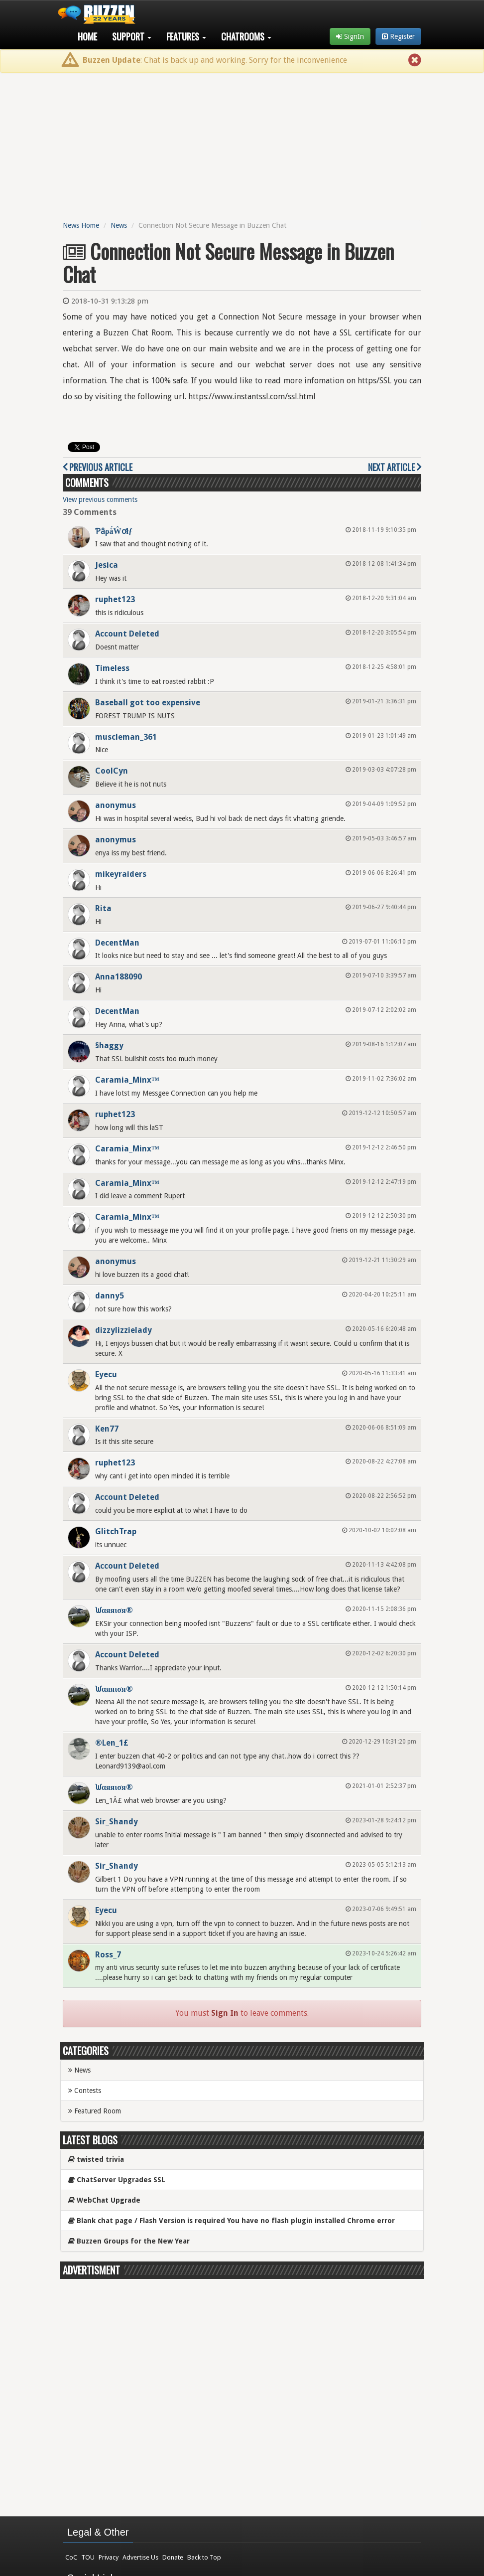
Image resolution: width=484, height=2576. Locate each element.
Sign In (225, 2013)
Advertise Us (140, 2557)
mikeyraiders (120, 874)
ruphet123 (115, 599)
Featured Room (94, 2111)
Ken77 (107, 1429)
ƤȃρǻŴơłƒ (113, 531)
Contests (84, 2090)
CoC (71, 2557)
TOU (88, 2557)
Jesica (106, 565)
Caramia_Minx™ (127, 1080)
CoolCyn (111, 771)
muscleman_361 (126, 737)
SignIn (350, 36)
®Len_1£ (111, 1743)
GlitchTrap (115, 1531)
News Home (81, 225)
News (119, 225)
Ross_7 (108, 1954)
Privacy (109, 2557)
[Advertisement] (242, 145)
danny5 (109, 1295)
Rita (103, 908)
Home (87, 36)
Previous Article (97, 467)
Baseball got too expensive (147, 702)
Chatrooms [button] (246, 36)
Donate (172, 2557)
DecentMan (117, 943)
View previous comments (100, 499)
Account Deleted (127, 634)
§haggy (109, 1045)
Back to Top (204, 2557)
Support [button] (131, 36)
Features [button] (186, 36)
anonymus (115, 805)
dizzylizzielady (123, 1330)
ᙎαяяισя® (114, 1610)
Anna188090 (118, 976)
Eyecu (106, 1374)
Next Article (394, 467)
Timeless (112, 668)
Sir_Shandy (116, 1821)
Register (398, 36)
